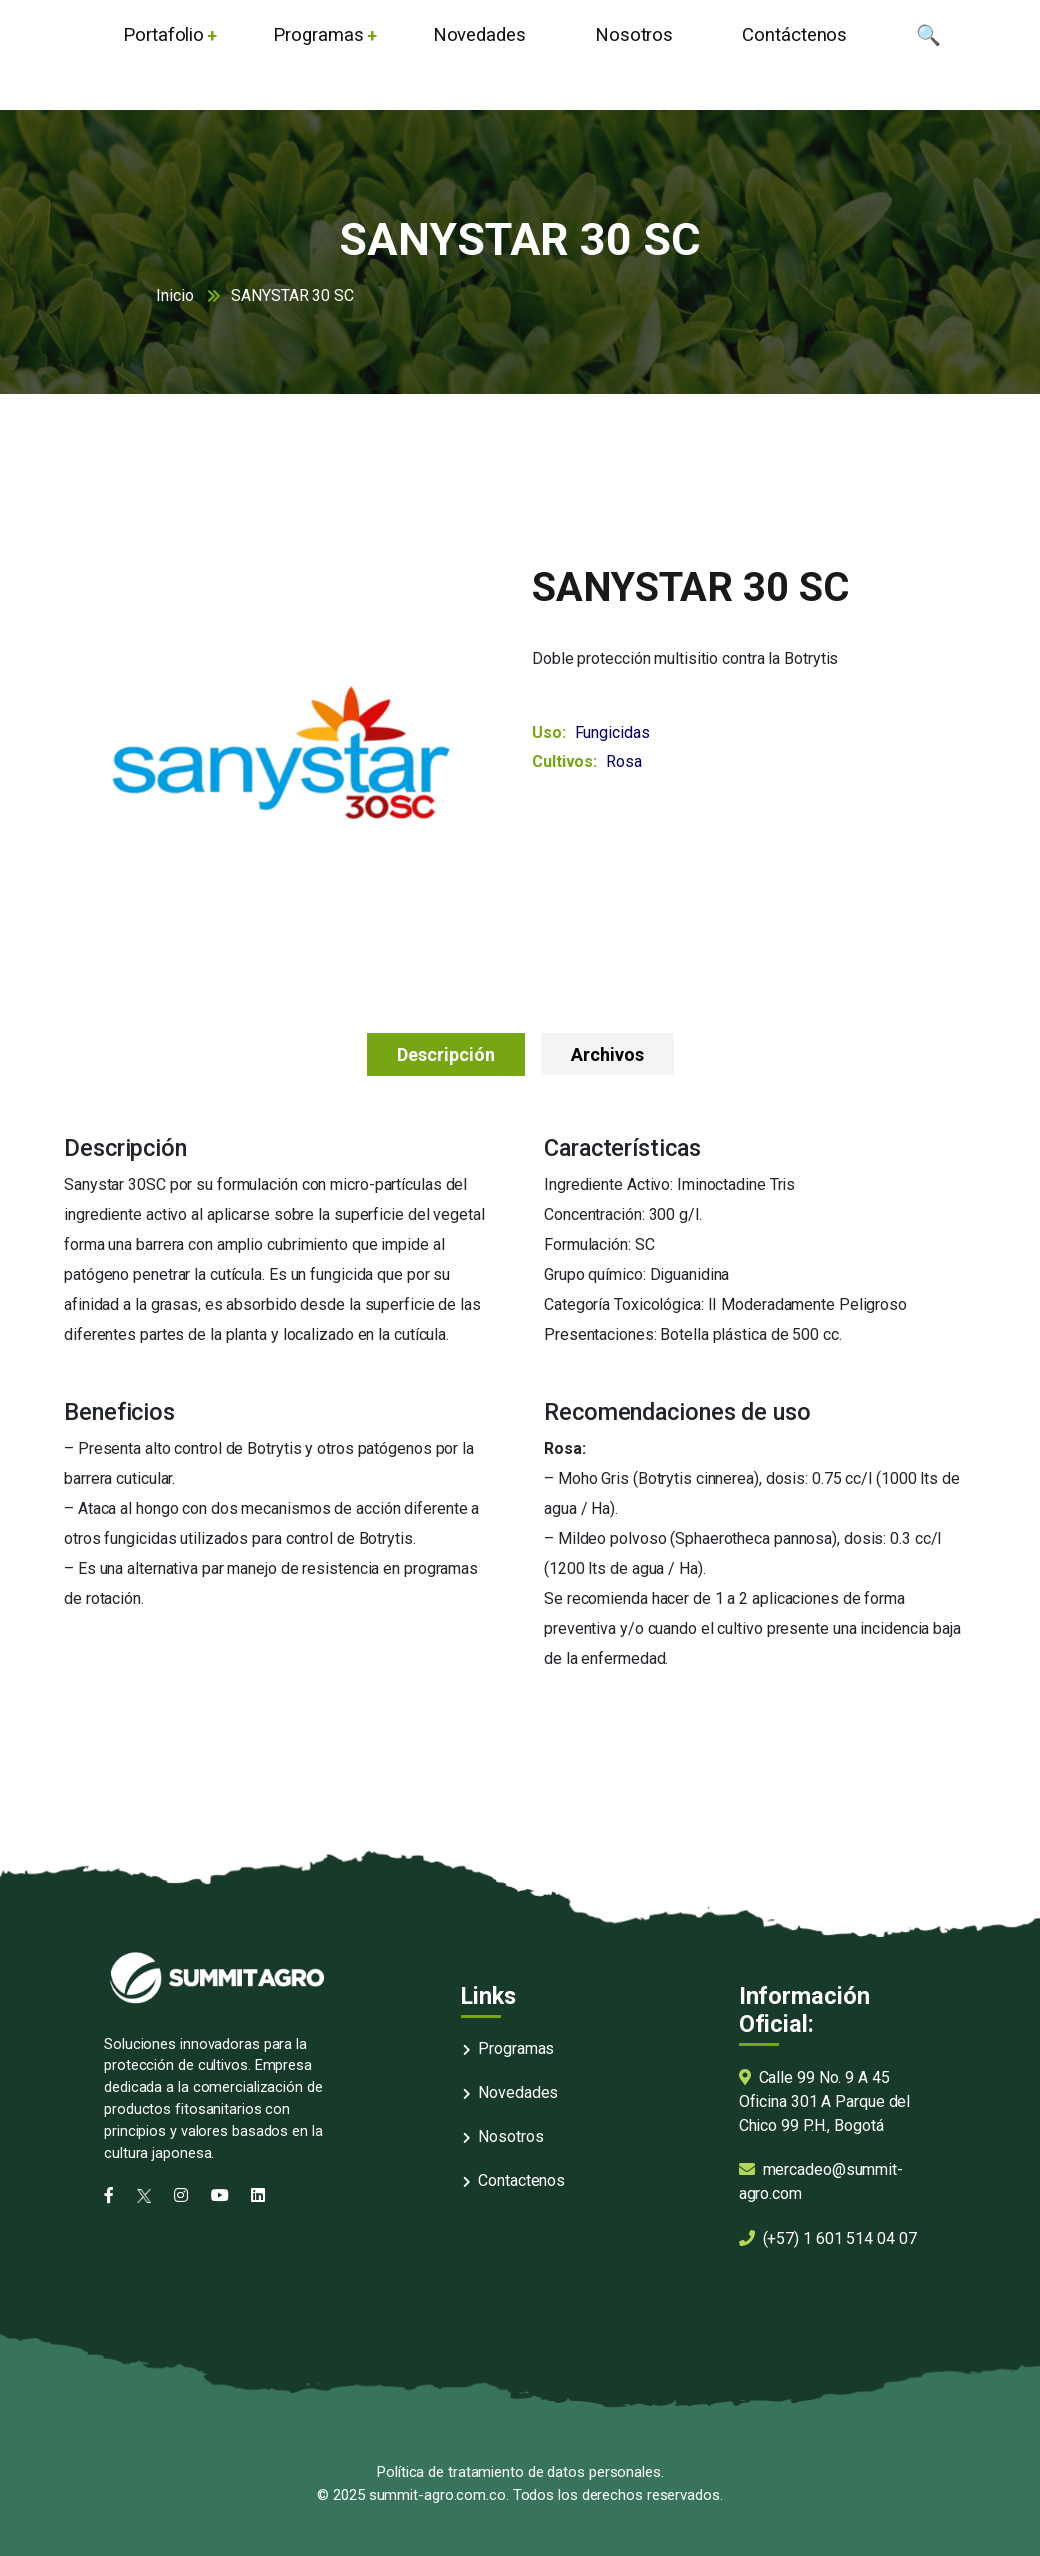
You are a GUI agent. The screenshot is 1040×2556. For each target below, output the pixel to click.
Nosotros (510, 2136)
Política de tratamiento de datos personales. (520, 2472)
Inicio (174, 295)
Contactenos (521, 2180)
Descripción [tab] (446, 1054)
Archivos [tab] (607, 1054)
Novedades (518, 2092)
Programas (516, 2048)
